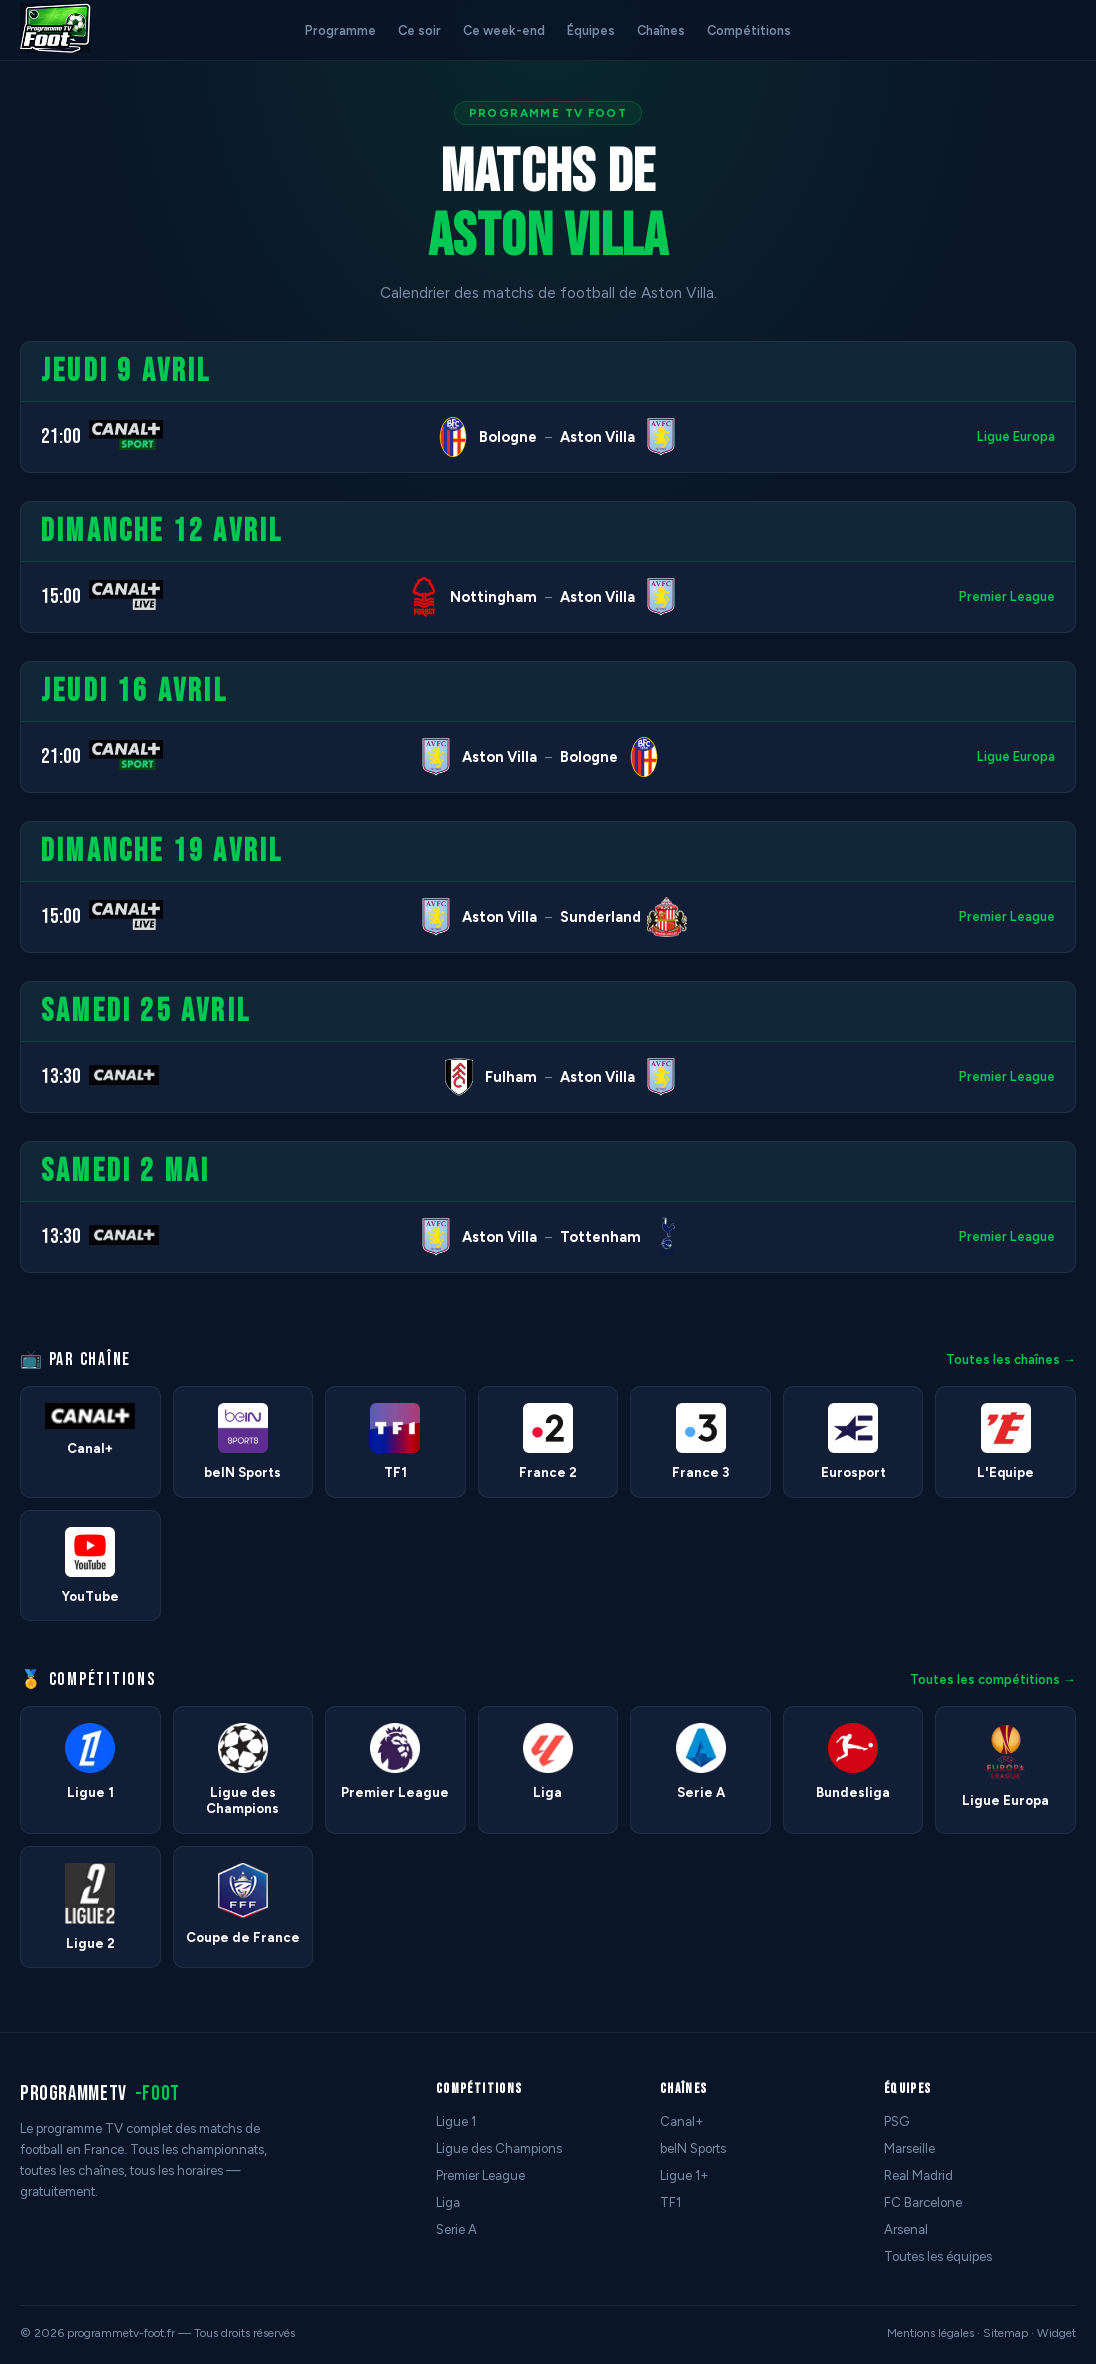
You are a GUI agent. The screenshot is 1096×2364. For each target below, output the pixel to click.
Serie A (456, 2229)
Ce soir (419, 30)
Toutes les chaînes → (1011, 1359)
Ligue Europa (1016, 436)
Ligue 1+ (684, 2175)
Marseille (909, 2148)
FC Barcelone (923, 2202)
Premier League (1007, 596)
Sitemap (1005, 2333)
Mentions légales (930, 2333)
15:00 (61, 596)
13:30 (61, 1076)
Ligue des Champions (499, 2148)
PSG (896, 2121)
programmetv (100, 2093)
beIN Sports (693, 2148)
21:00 (61, 436)
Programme (340, 30)
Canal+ (682, 2121)
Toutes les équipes (938, 2256)
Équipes (591, 30)
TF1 (670, 2202)
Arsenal (906, 2229)
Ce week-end (504, 30)
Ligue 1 (456, 2121)
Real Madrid (918, 2175)
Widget (1056, 2333)
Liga (448, 2202)
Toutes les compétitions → (993, 1679)
